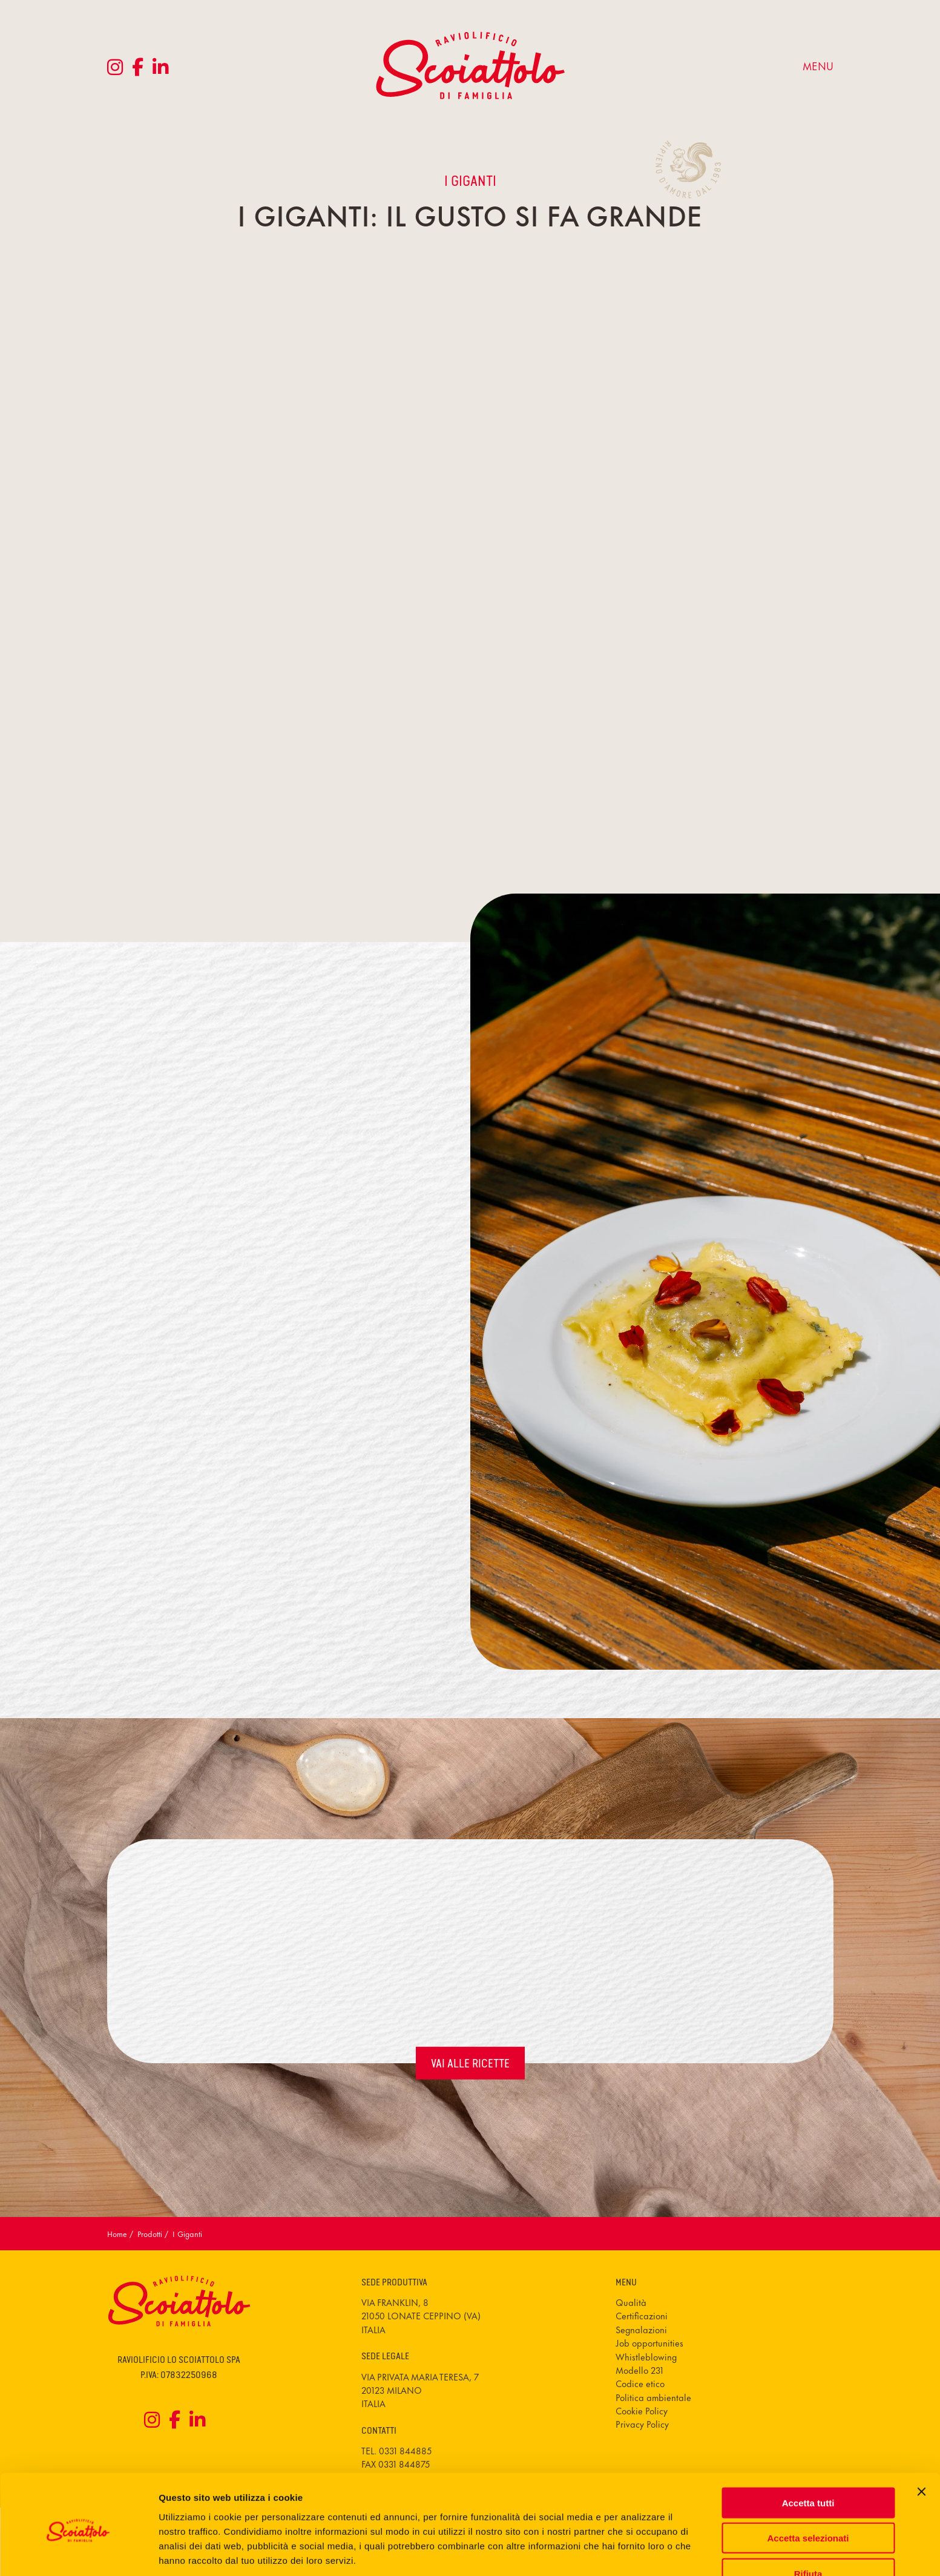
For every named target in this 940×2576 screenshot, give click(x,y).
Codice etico (640, 2383)
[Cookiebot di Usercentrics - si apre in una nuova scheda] (78, 2552)
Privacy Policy (642, 2424)
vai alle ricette (470, 2063)
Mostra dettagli (636, 2552)
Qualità (631, 2302)
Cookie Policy (642, 2410)
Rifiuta (808, 2526)
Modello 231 (639, 2370)
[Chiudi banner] (921, 2444)
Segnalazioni (641, 2329)
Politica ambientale (653, 2397)
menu (818, 65)
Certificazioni (642, 2315)
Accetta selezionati (808, 2491)
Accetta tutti (808, 2455)
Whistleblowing (646, 2357)
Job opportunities (649, 2343)
